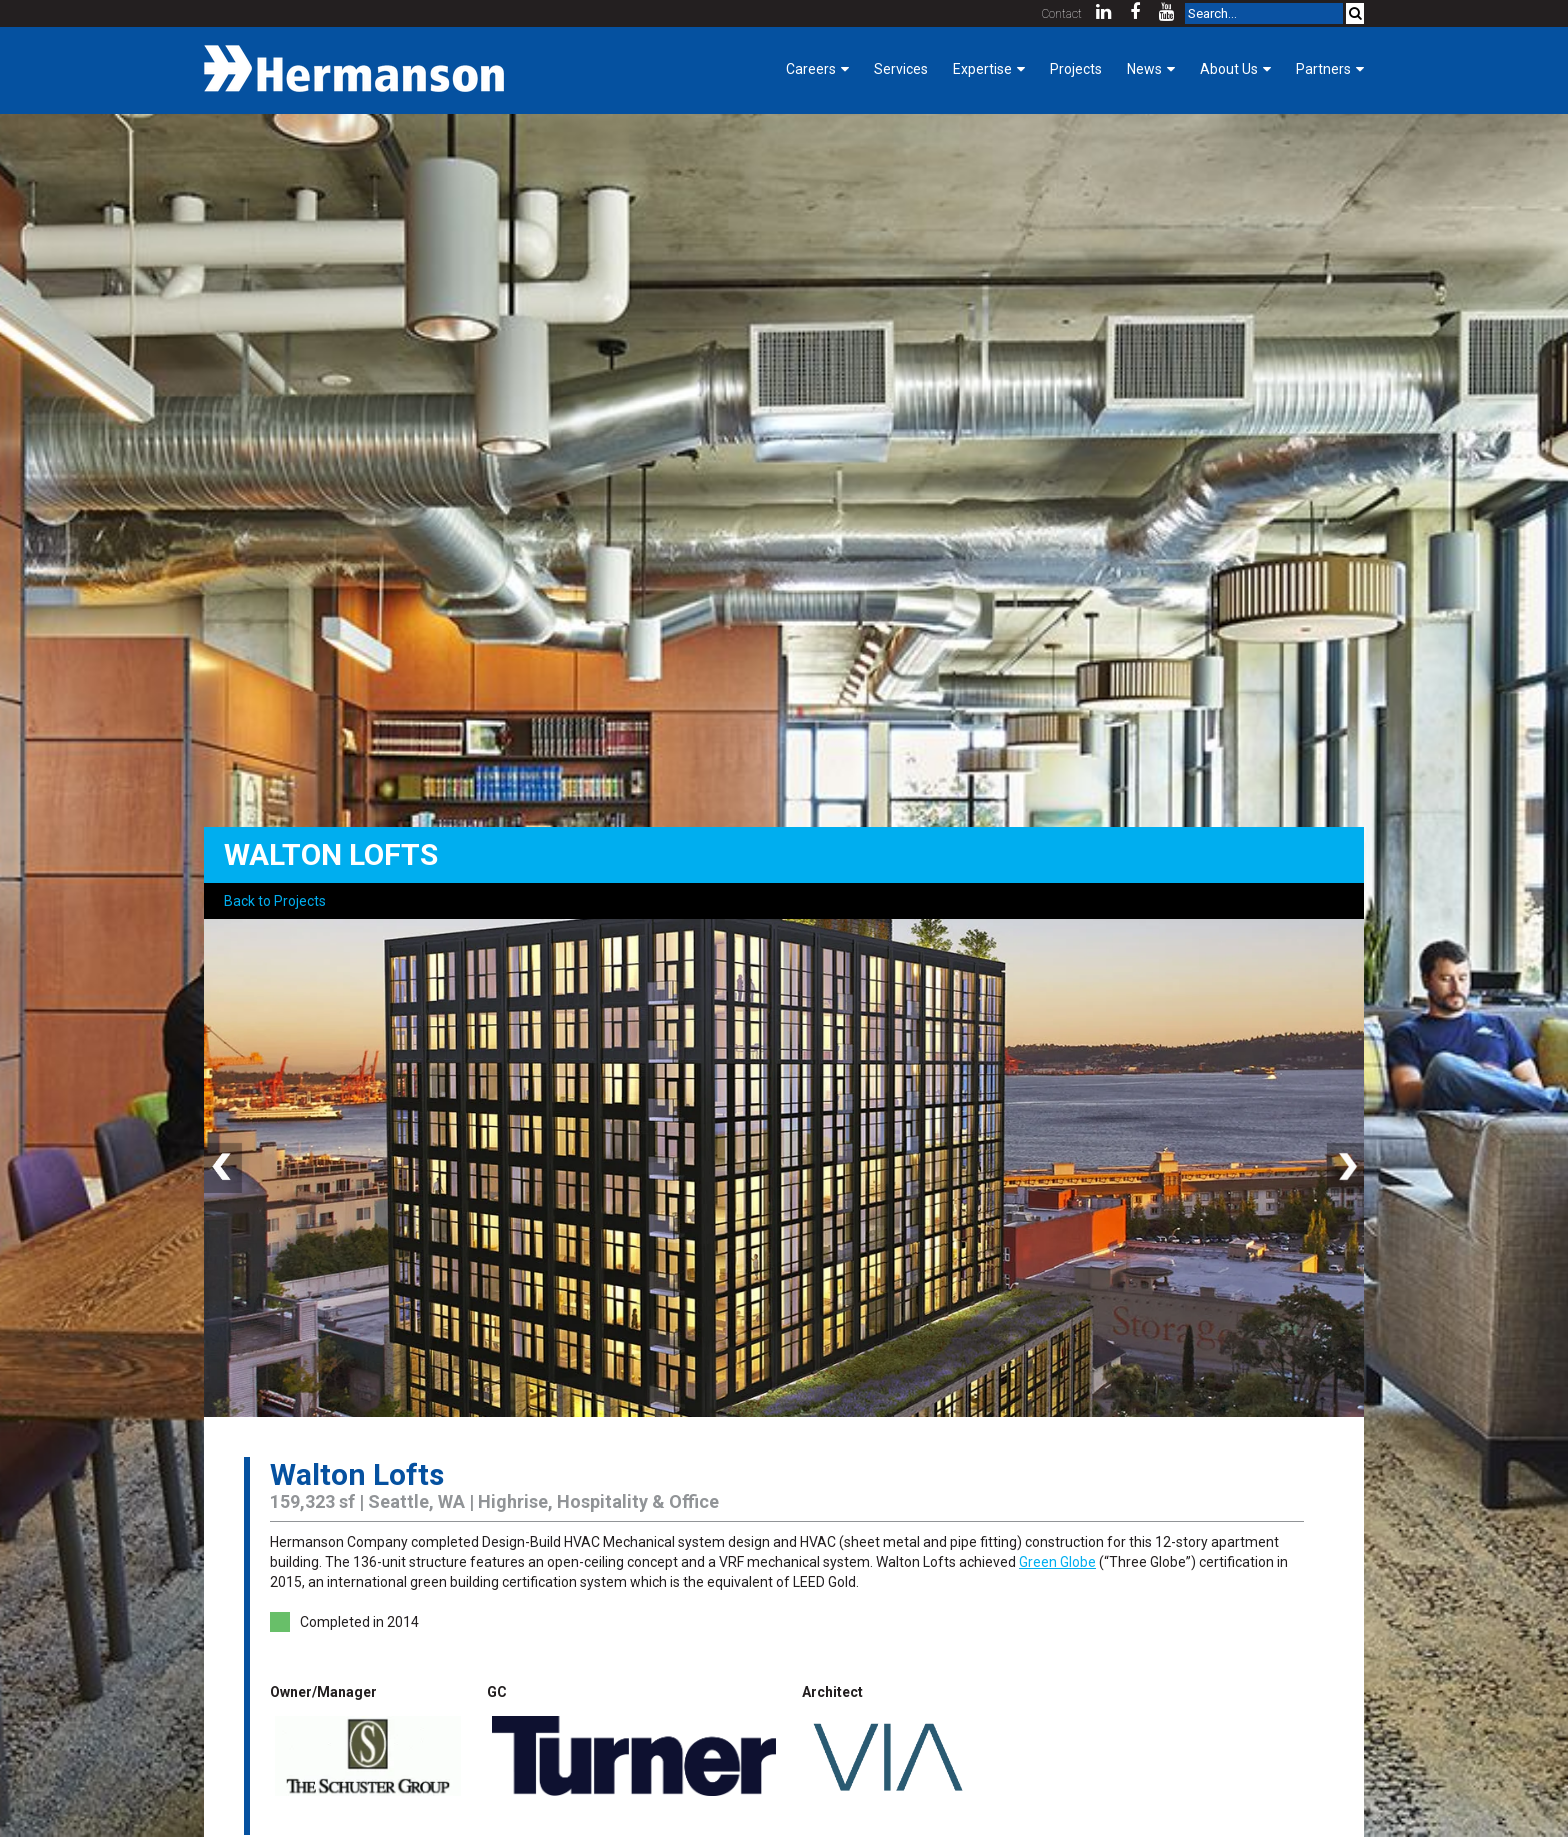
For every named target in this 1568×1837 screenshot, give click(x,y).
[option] (784, 1168)
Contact (1062, 14)
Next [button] (1344, 1168)
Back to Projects (275, 901)
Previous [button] (224, 1168)
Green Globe (1057, 1562)
